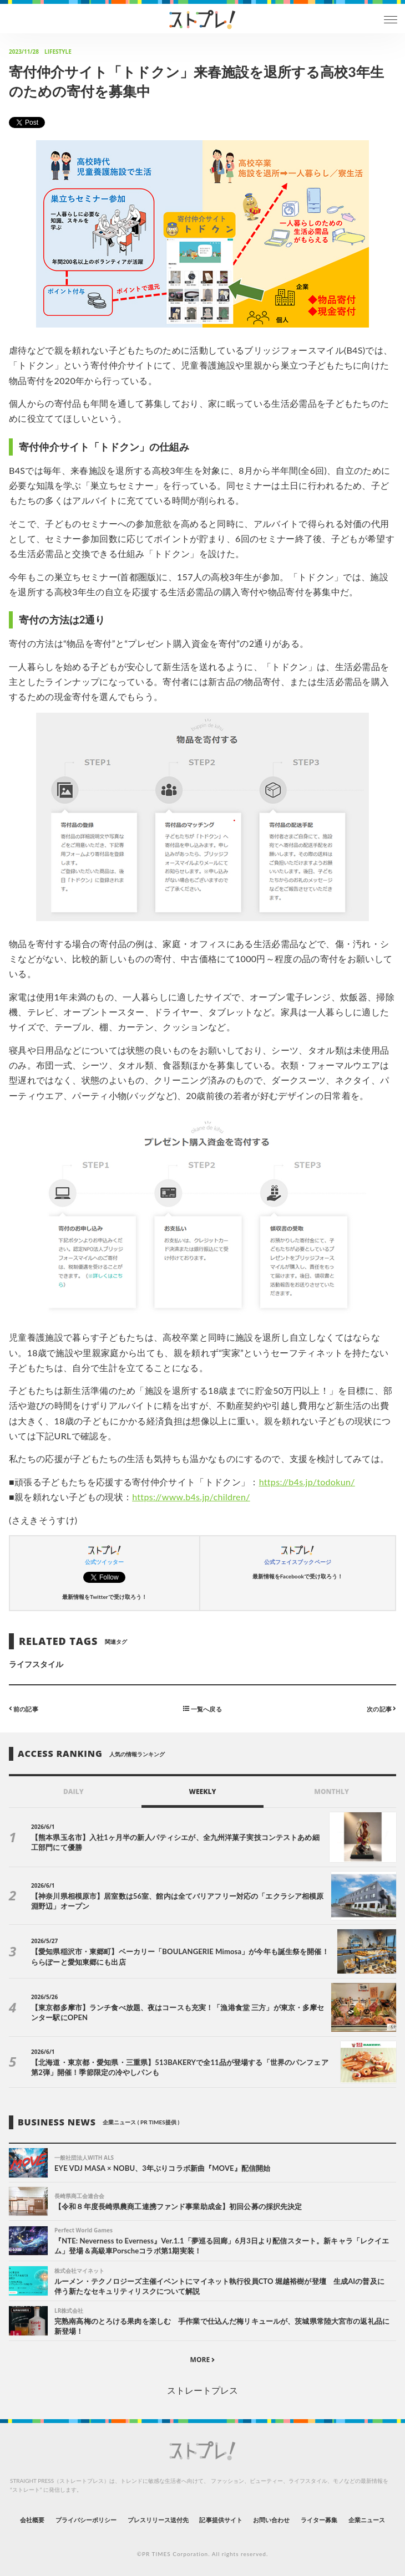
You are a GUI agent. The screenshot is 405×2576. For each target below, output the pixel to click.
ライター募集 (319, 2519)
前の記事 (23, 1708)
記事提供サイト (220, 2519)
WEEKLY (202, 1791)
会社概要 (32, 2519)
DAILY (73, 1791)
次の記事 (381, 1708)
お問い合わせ (271, 2519)
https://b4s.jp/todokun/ (307, 1481)
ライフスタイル (36, 1664)
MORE (202, 2359)
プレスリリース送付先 (158, 2519)
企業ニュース (366, 2519)
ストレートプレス (202, 2390)
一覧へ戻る (202, 1708)
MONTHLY (331, 1791)
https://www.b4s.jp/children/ (191, 1496)
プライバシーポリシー (86, 2519)
